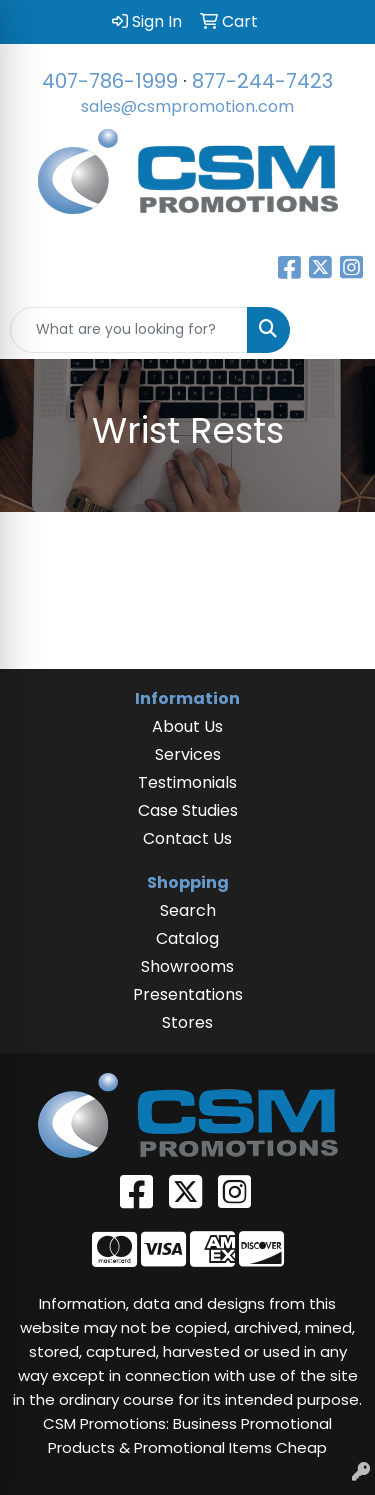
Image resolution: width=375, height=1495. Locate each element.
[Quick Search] (129, 330)
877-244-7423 (262, 81)
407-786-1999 (110, 81)
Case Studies (188, 810)
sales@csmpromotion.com (187, 106)
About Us (187, 726)
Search (188, 910)
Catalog (187, 938)
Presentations (188, 994)
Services (188, 754)
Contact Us (187, 838)
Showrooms (187, 966)
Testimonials (187, 782)
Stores (187, 1022)
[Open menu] (335, 330)
